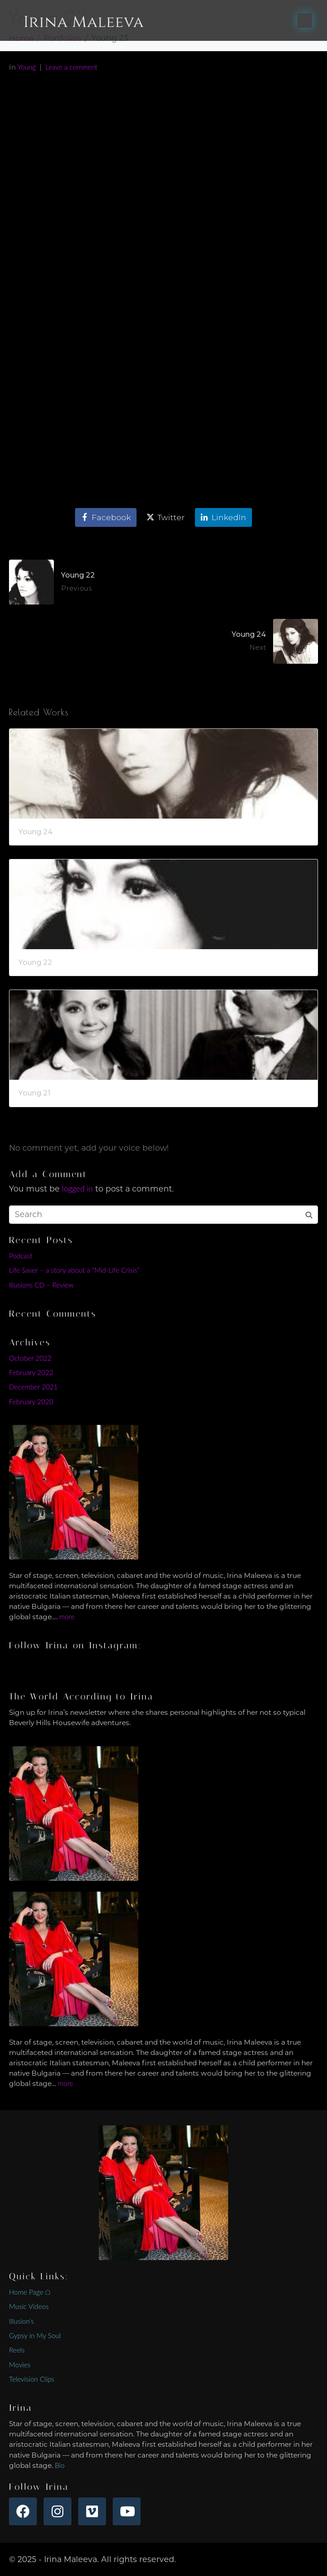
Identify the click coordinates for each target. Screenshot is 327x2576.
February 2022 (31, 1372)
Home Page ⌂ (29, 2292)
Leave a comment (71, 67)
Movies (20, 2365)
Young (27, 67)
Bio (60, 2465)
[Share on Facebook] (106, 517)
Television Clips (31, 2379)
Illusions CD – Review (41, 1285)
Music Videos (29, 2306)
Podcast (20, 1256)
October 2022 (30, 1358)
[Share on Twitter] (165, 517)
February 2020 (31, 1402)
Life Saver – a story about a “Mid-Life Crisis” (74, 1270)
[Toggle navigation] (305, 20)
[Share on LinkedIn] (223, 517)
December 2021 (33, 1387)
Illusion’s (21, 2321)
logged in (77, 1188)
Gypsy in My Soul (35, 2335)
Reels (17, 2350)
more (67, 1616)
